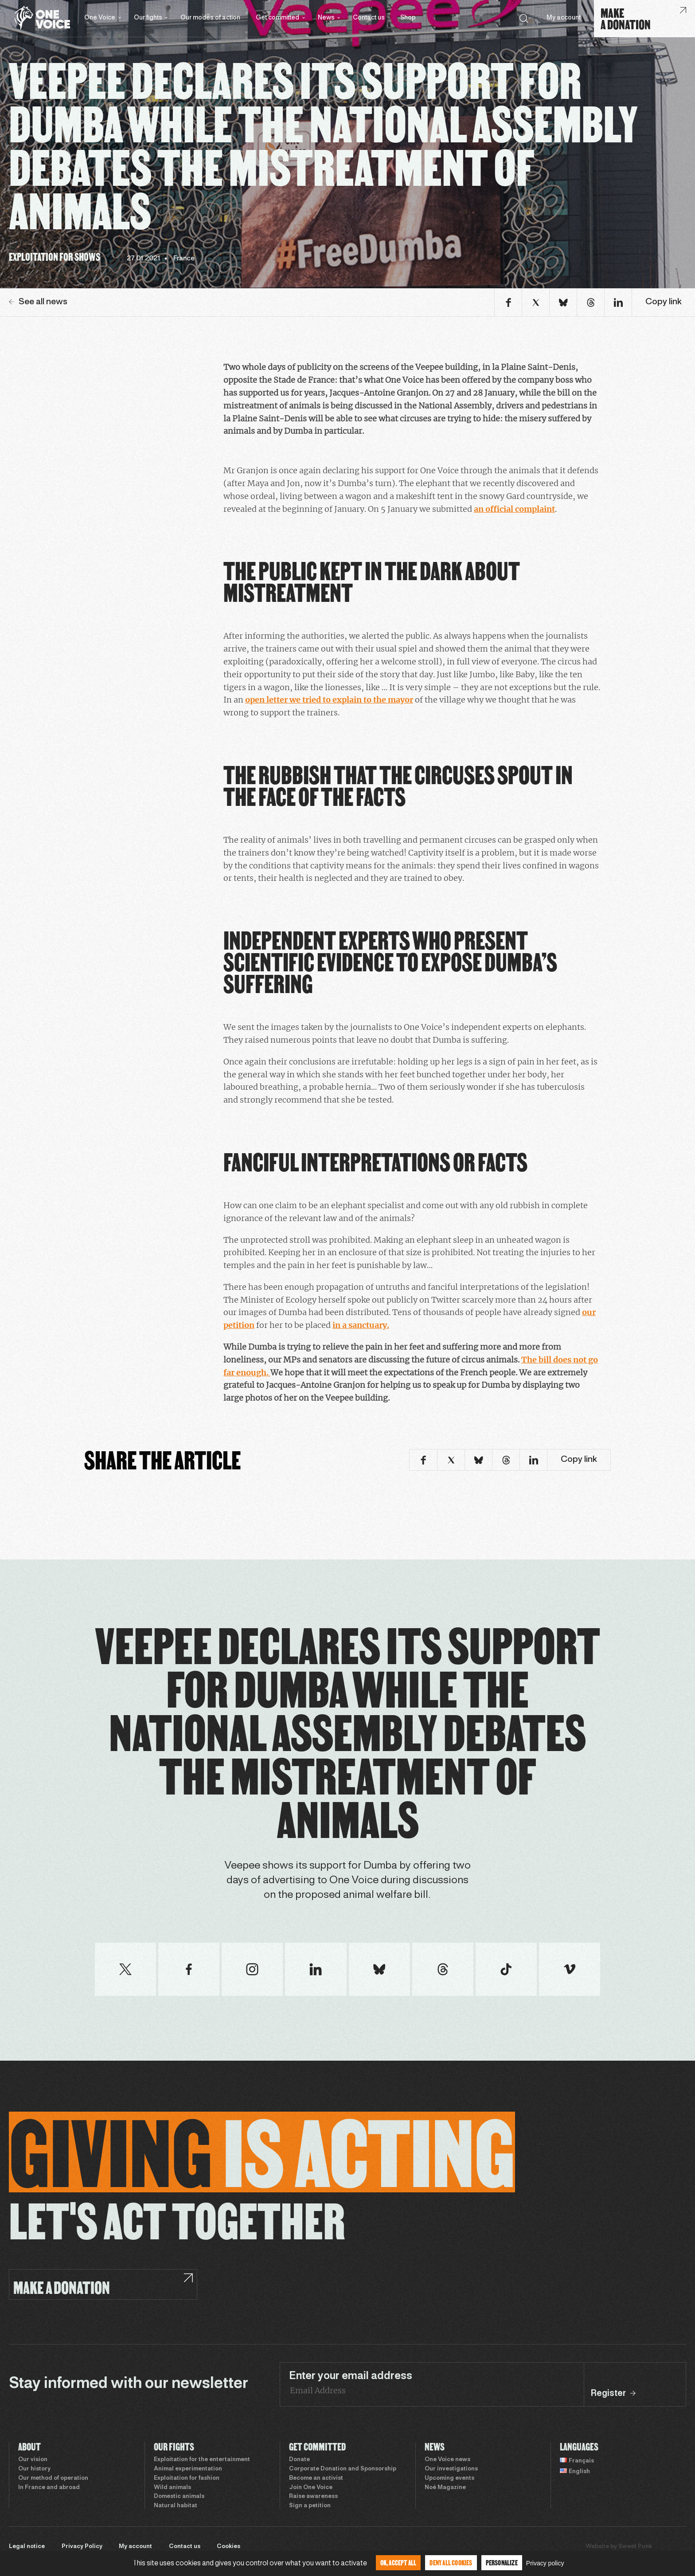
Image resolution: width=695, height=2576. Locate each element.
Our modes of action (210, 18)
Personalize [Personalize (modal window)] (502, 2562)
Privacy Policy (82, 2546)
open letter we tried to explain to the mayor (329, 700)
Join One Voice (310, 2487)
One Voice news (447, 2459)
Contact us (369, 18)
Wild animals (172, 2487)
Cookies (228, 2546)
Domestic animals (179, 2496)
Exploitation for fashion (186, 2478)
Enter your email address (350, 2376)
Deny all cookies (450, 2562)
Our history (34, 2469)
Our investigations (451, 2469)
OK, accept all (398, 2562)
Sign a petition (310, 2506)
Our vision (32, 2459)
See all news (38, 302)
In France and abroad (49, 2487)
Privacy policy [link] (545, 2563)
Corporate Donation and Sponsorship (342, 2469)
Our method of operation (53, 2478)
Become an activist (316, 2478)
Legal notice (27, 2546)
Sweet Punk (635, 2546)
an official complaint (514, 509)
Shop (408, 18)
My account (564, 18)
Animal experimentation (188, 2469)
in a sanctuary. (360, 1325)
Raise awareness (313, 2496)
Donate (299, 2459)
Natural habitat (175, 2506)
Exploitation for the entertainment (202, 2459)
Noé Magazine (445, 2487)
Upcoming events (449, 2478)
